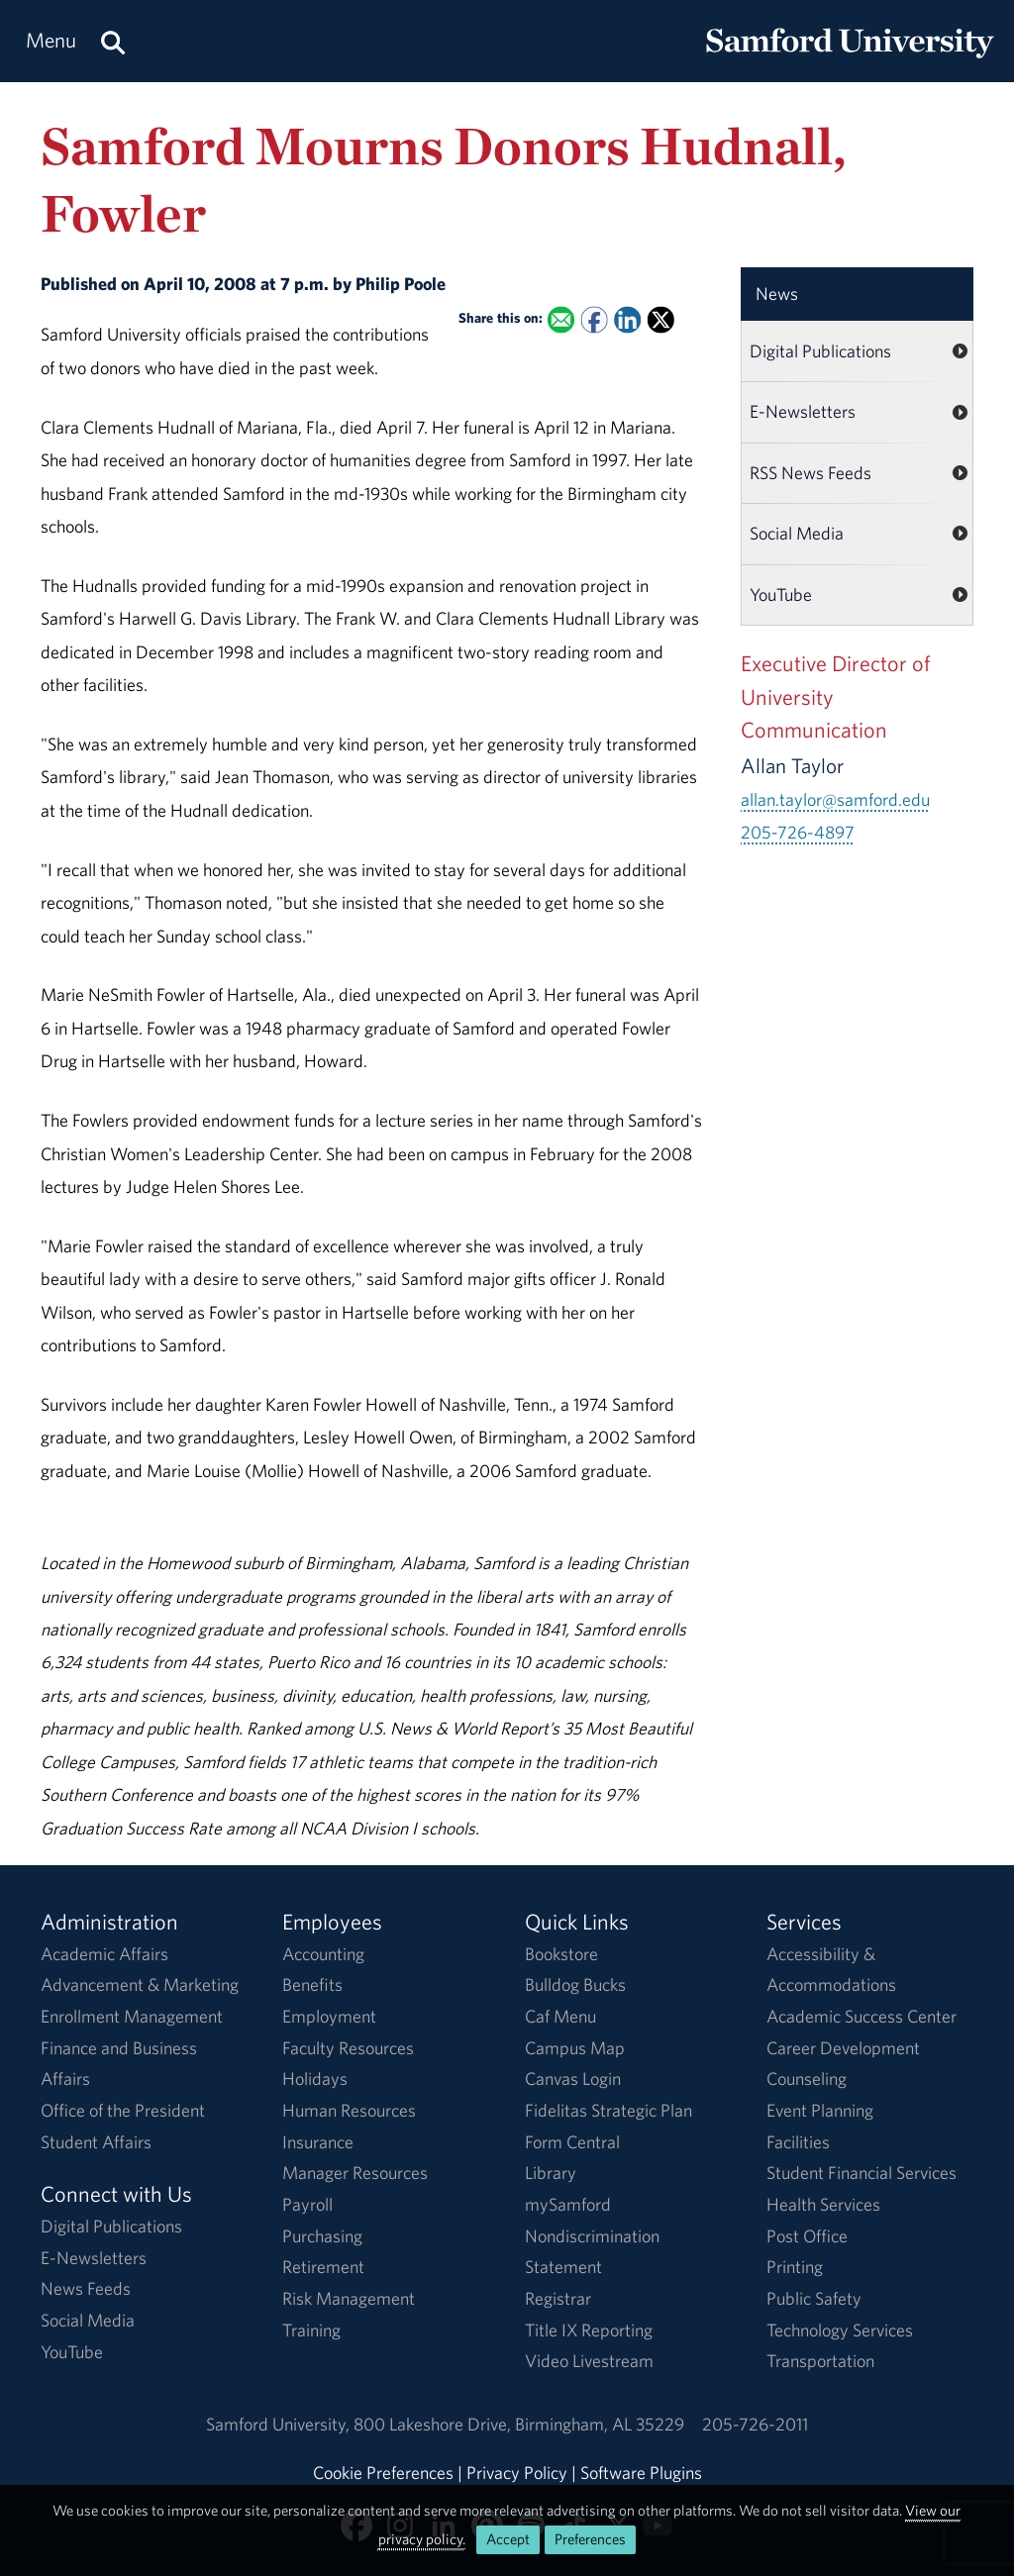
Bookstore (561, 1953)
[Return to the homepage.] (849, 60)
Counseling (806, 2078)
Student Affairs (96, 2141)
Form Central (572, 2141)
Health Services (823, 2204)
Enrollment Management (132, 2016)
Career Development (843, 2047)
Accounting (323, 1953)
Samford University (280, 2424)
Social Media (797, 533)
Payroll (307, 2204)
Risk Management (348, 2298)
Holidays (315, 2078)
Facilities (798, 2141)
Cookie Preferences (383, 2472)
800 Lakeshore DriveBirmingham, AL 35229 (519, 2424)
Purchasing (322, 2236)
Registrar (558, 2298)
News (777, 293)
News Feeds (86, 2288)
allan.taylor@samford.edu (835, 799)
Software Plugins (641, 2472)
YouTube (781, 594)
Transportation (820, 2360)
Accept (508, 2538)
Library (550, 2172)
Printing (794, 2266)
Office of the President (123, 2110)
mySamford (568, 2204)
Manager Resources (355, 2172)
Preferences (590, 2538)
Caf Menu (560, 2016)
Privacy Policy (516, 2472)
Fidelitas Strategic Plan (608, 2110)
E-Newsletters (803, 411)
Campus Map (575, 2047)
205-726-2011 (755, 2424)
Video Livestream (589, 2360)
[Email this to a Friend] (561, 319)
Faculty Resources (348, 2047)
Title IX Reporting (589, 2330)
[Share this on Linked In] (627, 319)
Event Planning (819, 2110)
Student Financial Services (861, 2172)
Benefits (312, 1984)
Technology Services (839, 2330)
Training (311, 2330)
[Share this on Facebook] (593, 319)
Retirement (323, 2266)
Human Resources (349, 2110)
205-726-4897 (798, 832)
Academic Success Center (861, 2016)
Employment (329, 2016)
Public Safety (814, 2298)
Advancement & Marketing (140, 1984)
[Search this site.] (113, 41)
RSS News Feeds (810, 472)
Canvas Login (573, 2078)
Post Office (807, 2236)
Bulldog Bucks (575, 1984)
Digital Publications (820, 351)
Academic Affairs (104, 1953)
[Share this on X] (661, 319)
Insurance (318, 2141)
